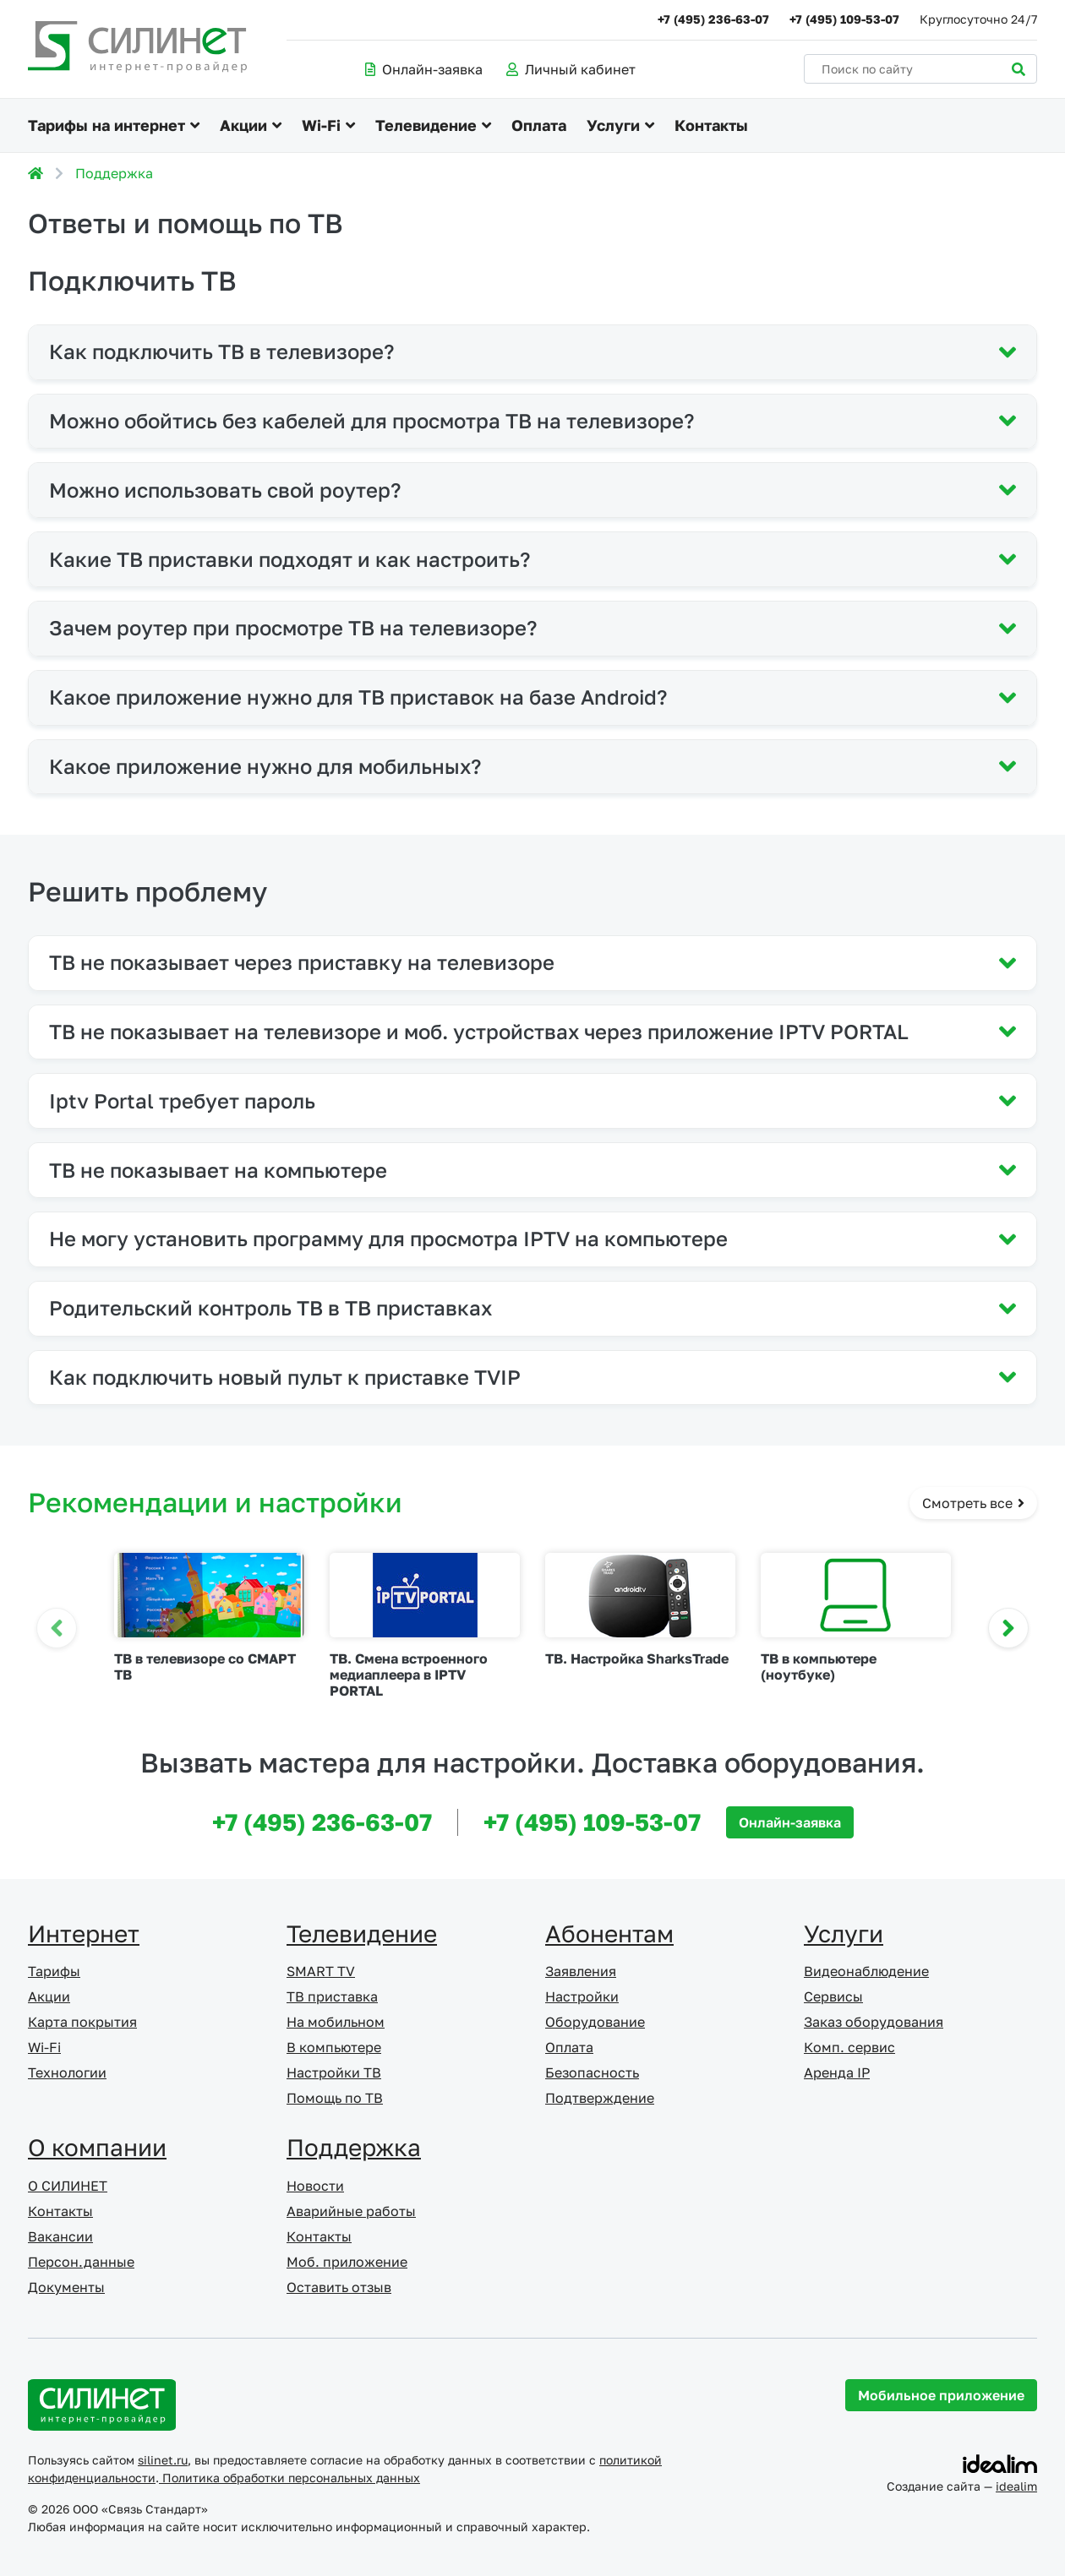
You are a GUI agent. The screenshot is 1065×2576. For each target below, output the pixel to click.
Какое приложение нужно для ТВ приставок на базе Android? (358, 696)
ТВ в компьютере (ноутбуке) (819, 1666)
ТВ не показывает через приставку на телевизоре (301, 962)
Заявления (580, 1971)
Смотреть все (973, 1503)
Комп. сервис (849, 2047)
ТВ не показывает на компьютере (218, 1169)
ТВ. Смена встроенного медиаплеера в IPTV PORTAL (409, 1674)
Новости (315, 2185)
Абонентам (609, 1933)
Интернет (83, 1933)
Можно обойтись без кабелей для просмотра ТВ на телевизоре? (371, 420)
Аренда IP (837, 2072)
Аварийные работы (351, 2211)
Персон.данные (81, 2261)
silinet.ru (163, 2460)
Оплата (538, 125)
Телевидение (426, 125)
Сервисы (833, 1996)
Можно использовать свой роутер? (225, 489)
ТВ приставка (332, 1996)
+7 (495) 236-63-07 (713, 19)
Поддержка (114, 173)
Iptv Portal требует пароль (182, 1100)
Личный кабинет (571, 69)
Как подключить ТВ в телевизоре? (221, 351)
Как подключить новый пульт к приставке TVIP (285, 1376)
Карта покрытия (82, 2021)
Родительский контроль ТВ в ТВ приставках (270, 1307)
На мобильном (336, 2021)
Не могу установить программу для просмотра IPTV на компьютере (388, 1238)
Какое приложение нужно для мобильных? (265, 766)
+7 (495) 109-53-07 (844, 19)
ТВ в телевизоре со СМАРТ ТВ (205, 1666)
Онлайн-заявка (424, 69)
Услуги (613, 125)
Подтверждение (599, 2097)
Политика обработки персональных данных (289, 2477)
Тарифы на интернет (106, 125)
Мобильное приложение (941, 2395)
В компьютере (334, 2047)
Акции (243, 125)
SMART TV (321, 1971)
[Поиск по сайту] (920, 69)
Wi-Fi (321, 125)
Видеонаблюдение (866, 1971)
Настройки (582, 1996)
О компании (97, 2147)
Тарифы (54, 1971)
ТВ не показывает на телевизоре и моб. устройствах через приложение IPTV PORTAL (479, 1031)
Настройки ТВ (334, 2072)
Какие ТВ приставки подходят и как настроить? (289, 559)
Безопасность (592, 2072)
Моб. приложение (347, 2261)
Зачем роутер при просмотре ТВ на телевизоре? (293, 627)
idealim (1016, 2486)
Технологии (67, 2072)
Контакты (711, 125)
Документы (66, 2287)
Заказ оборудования (873, 2021)
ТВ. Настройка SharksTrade (637, 1658)
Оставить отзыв (339, 2287)
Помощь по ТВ (335, 2097)
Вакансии (60, 2236)
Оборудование (595, 2021)
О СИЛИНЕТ (67, 2185)
